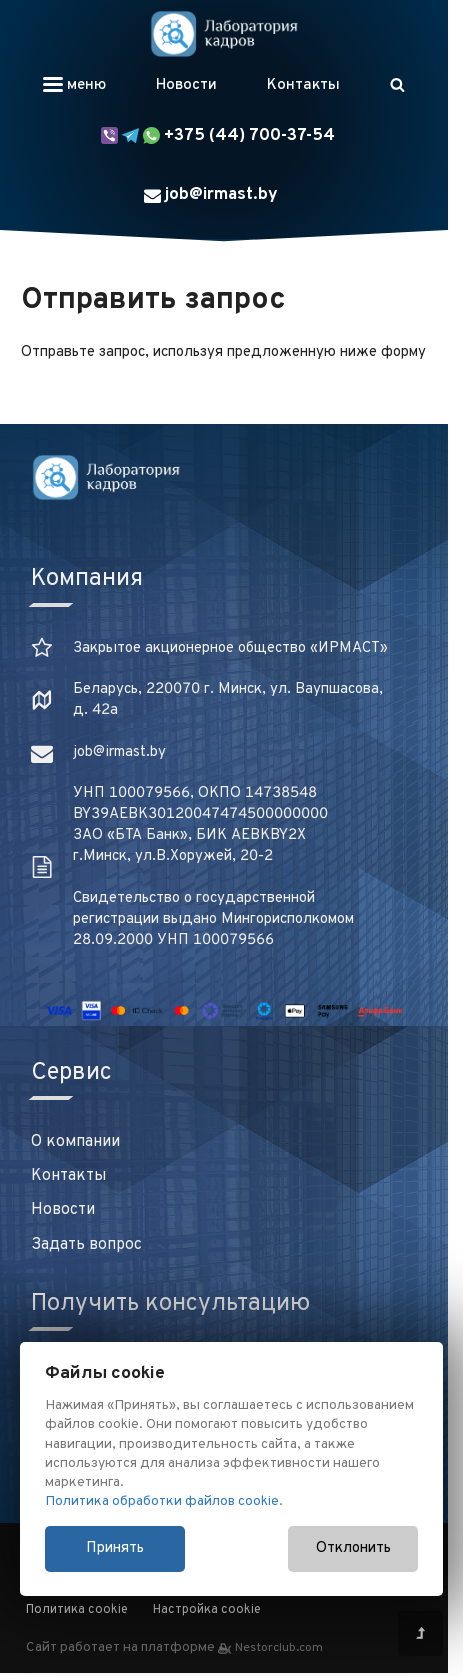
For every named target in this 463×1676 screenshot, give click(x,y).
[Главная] (224, 34)
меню (74, 85)
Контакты (303, 85)
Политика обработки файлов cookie (162, 1501)
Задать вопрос (86, 1245)
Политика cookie (77, 1610)
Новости (186, 85)
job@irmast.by (211, 195)
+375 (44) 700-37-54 (218, 136)
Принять (115, 1548)
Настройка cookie (207, 1610)
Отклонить (353, 1548)
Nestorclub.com (279, 1648)
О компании (75, 1142)
